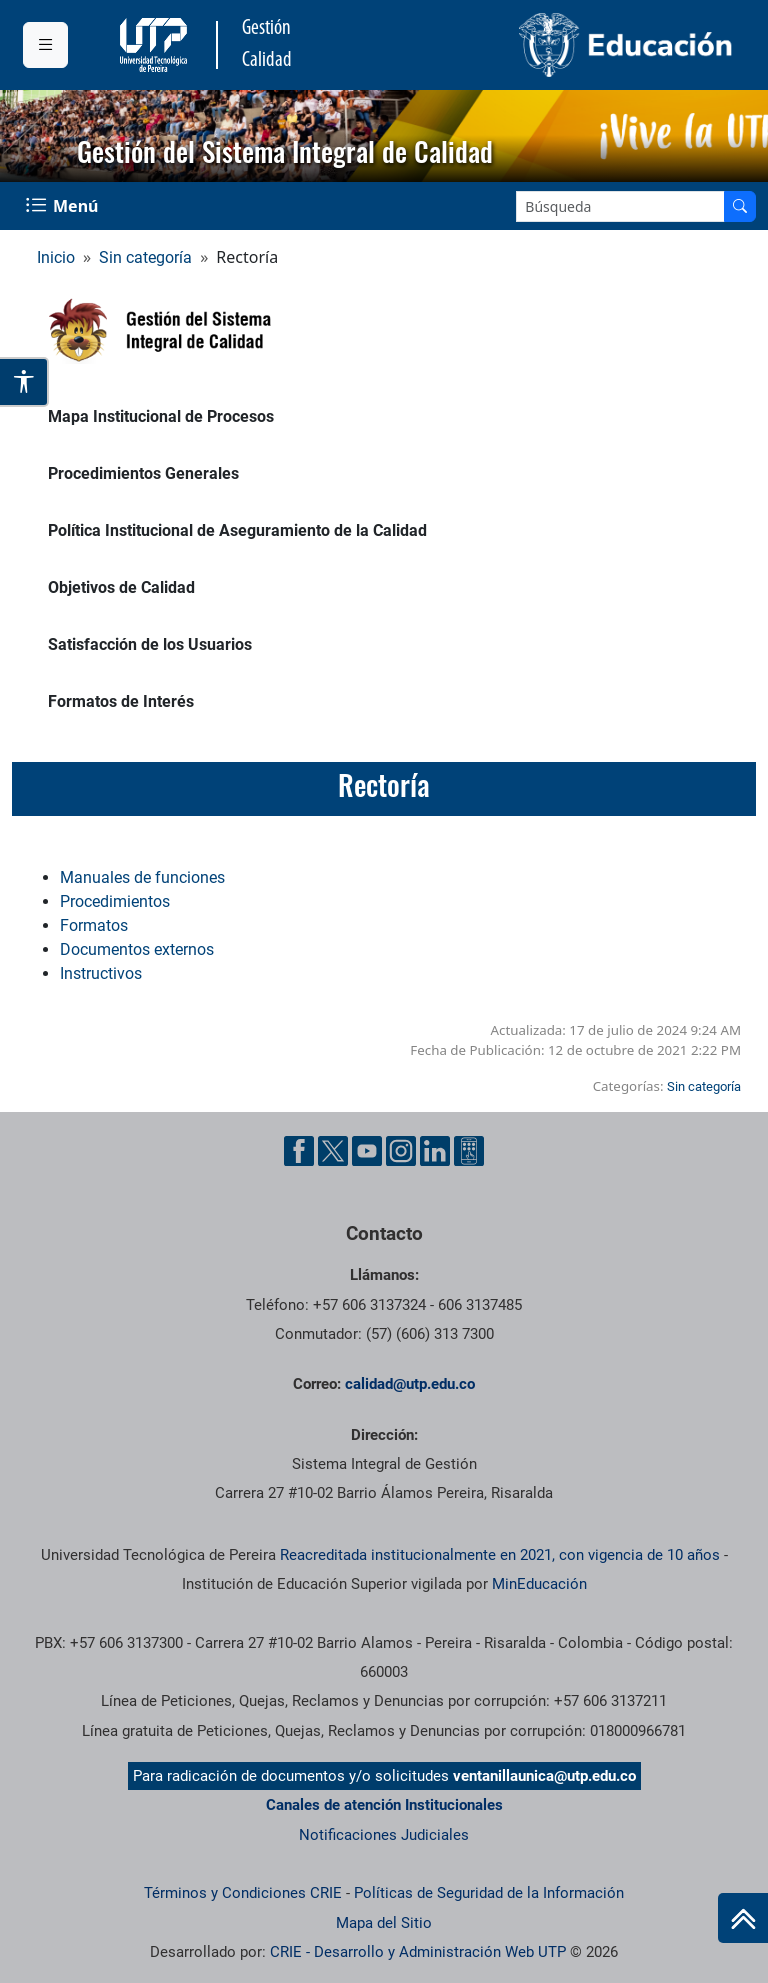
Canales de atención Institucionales (384, 1805)
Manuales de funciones (142, 877)
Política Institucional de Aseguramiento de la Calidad (237, 530)
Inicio (56, 257)
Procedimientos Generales (143, 473)
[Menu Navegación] (64, 206)
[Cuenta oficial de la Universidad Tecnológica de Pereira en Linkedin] (435, 1151)
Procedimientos (115, 901)
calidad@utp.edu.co (410, 1384)
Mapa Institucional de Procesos (161, 416)
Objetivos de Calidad (121, 587)
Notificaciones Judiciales (384, 1835)
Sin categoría (145, 257)
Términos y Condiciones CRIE (243, 1893)
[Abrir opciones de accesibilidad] (24, 382)
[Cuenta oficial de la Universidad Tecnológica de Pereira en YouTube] (367, 1151)
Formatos (94, 925)
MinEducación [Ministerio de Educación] (539, 1584)
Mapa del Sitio (384, 1923)
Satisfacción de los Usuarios (150, 644)
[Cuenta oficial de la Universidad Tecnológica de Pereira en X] (333, 1151)
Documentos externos (137, 949)
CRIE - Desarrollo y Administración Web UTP (418, 1952)
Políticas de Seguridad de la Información (489, 1893)
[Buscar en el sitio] (740, 206)
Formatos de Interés (121, 701)
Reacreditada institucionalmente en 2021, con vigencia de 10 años (500, 1555)
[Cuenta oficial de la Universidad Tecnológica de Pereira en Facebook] (299, 1151)
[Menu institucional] (45, 45)
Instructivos (101, 973)
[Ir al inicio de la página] (743, 1918)
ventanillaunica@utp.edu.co (544, 1776)
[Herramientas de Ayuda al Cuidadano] (469, 1151)
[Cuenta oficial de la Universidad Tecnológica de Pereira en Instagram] (401, 1151)
